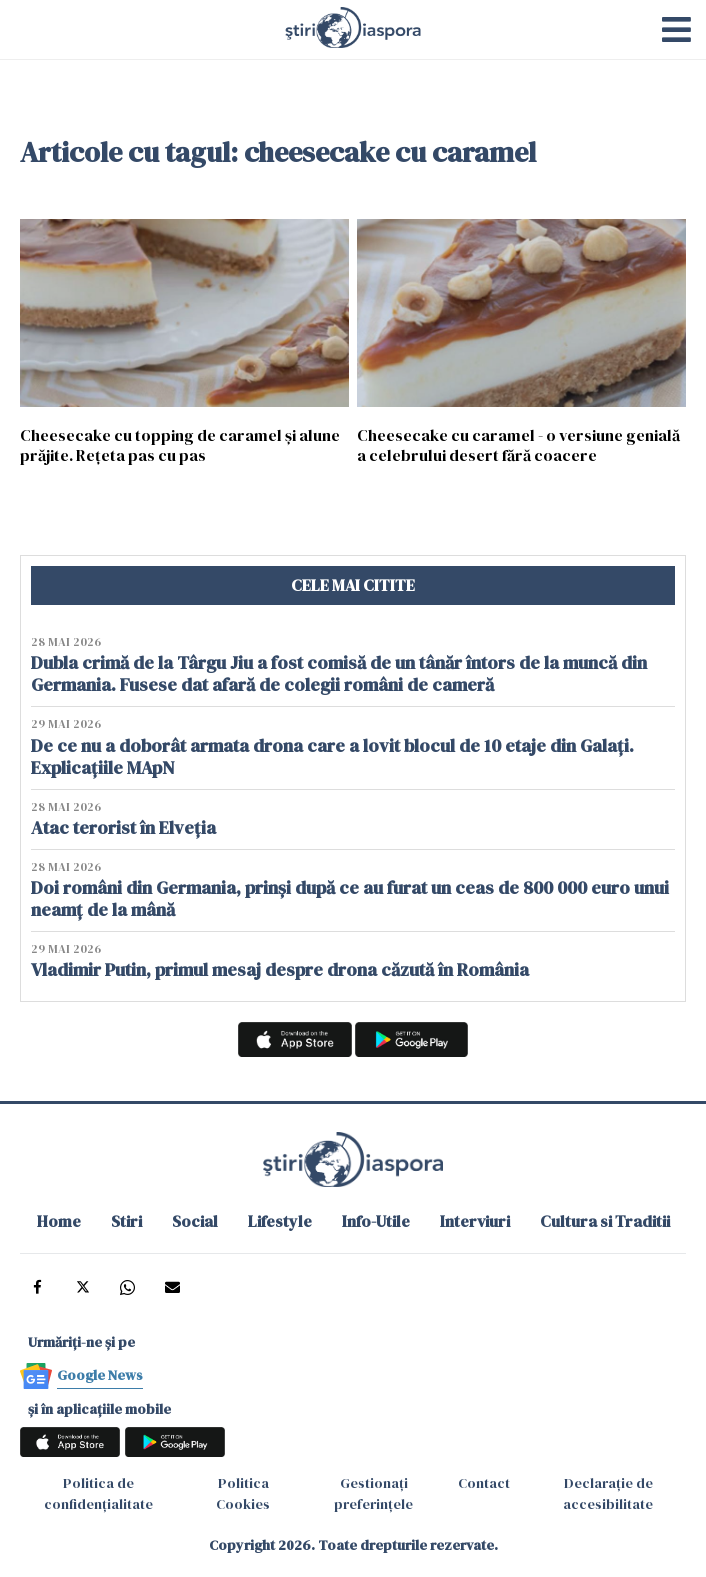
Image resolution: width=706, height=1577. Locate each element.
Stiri (126, 1221)
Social (195, 1221)
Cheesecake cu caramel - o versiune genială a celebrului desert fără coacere (518, 444)
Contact (484, 1483)
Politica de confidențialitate (98, 1493)
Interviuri (475, 1221)
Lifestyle (280, 1221)
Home (59, 1221)
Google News (100, 1375)
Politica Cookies (243, 1493)
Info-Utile (376, 1221)
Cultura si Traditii (605, 1221)
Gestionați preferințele (373, 1493)
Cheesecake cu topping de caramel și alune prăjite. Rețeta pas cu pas (180, 444)
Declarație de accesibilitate (608, 1493)
